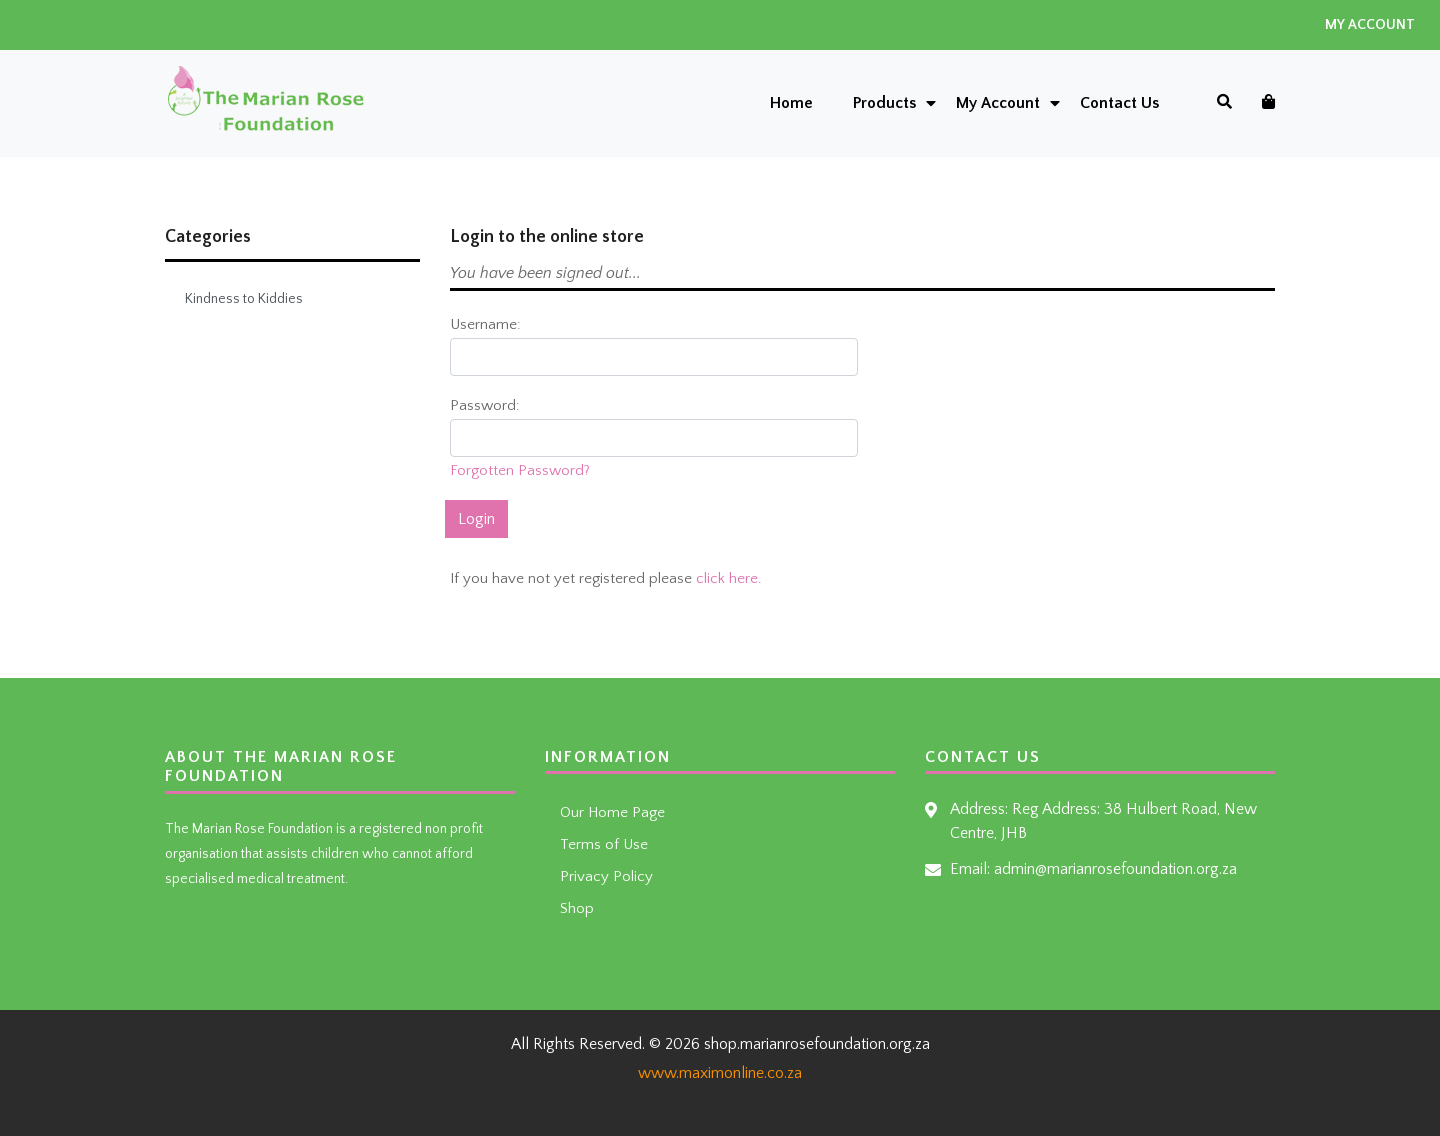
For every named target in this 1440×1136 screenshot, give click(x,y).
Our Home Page (612, 812)
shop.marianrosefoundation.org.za (817, 1044)
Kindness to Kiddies (244, 299)
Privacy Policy (606, 876)
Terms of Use (604, 844)
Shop (577, 908)
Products (884, 103)
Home (791, 103)
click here (727, 578)
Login (476, 519)
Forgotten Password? (520, 470)
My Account (1370, 25)
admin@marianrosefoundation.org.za (1115, 869)
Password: (485, 405)
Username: (485, 324)
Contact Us (1119, 103)
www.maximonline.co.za (720, 1073)
